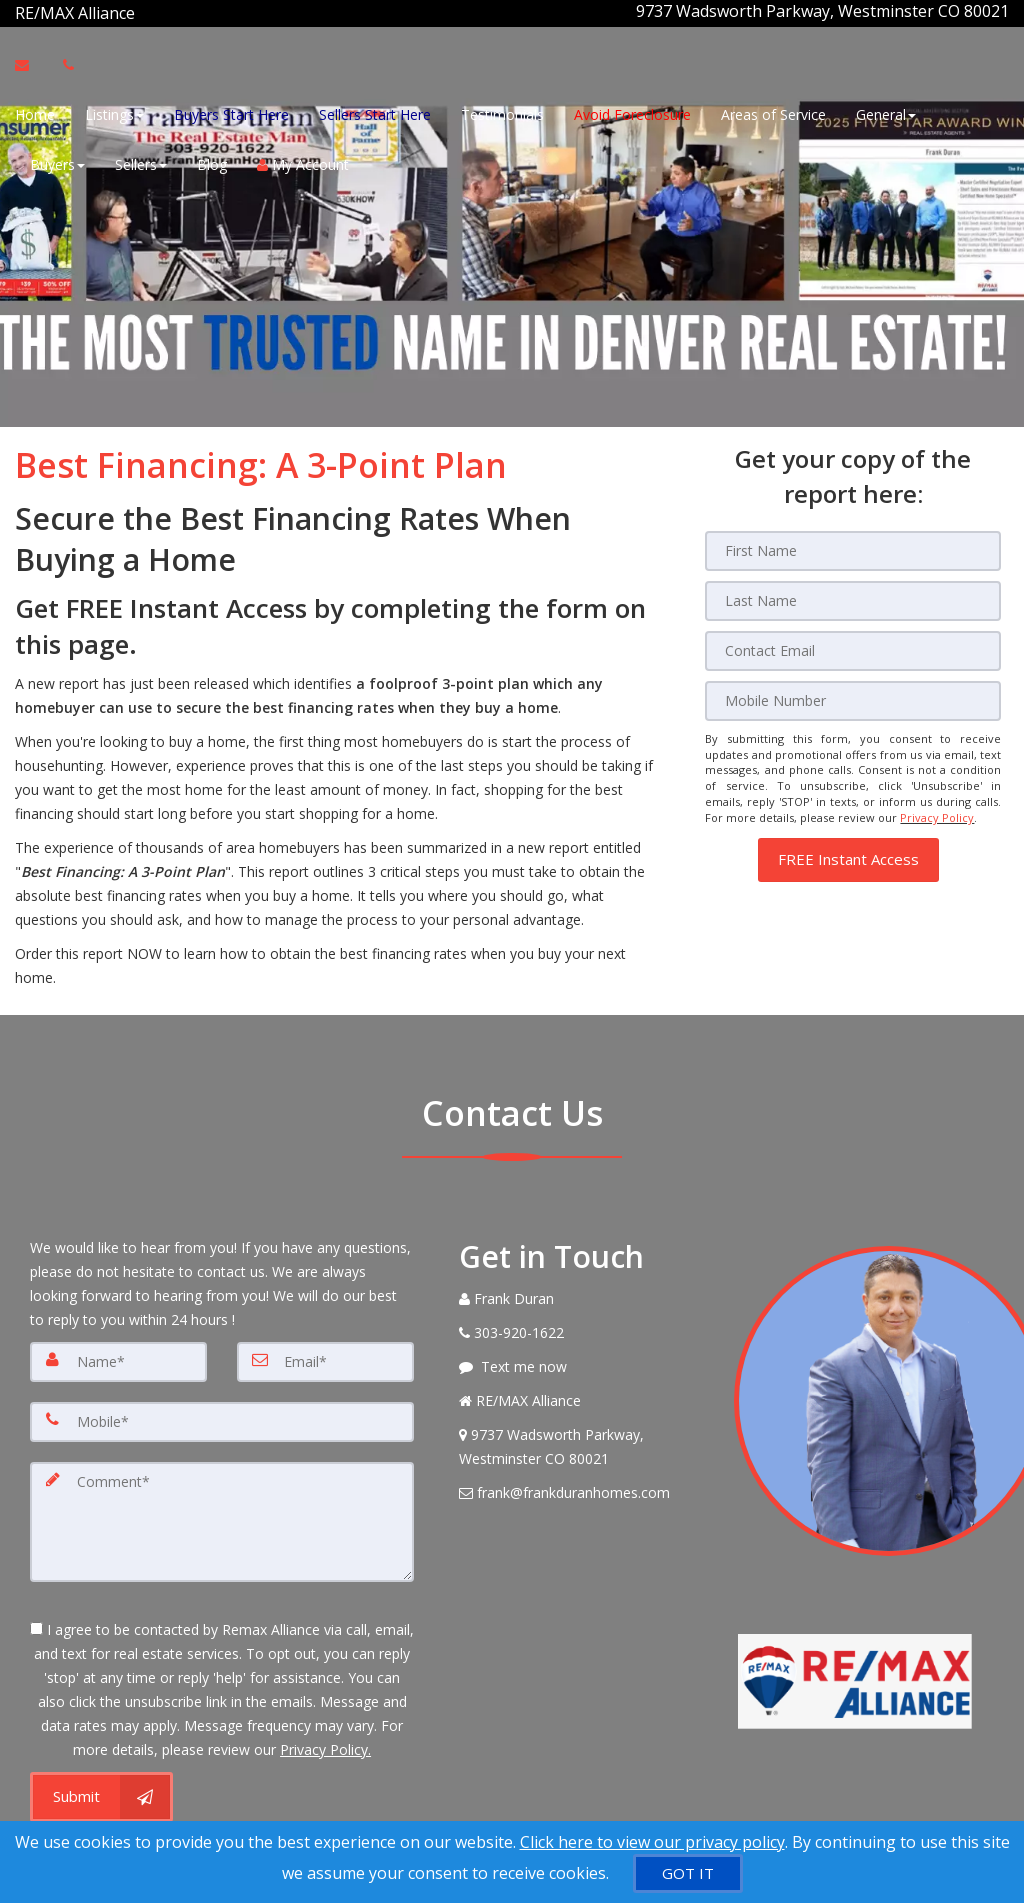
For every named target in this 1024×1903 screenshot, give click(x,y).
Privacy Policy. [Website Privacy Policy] (325, 1745)
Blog (212, 162)
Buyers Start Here (231, 112)
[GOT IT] (688, 1873)
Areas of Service (773, 112)
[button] (848, 852)
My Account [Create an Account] (303, 162)
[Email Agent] (31, 63)
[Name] (118, 1358)
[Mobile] (853, 696)
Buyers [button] (57, 162)
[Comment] (222, 1518)
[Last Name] (853, 596)
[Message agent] (581, 1363)
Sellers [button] (141, 162)
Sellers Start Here (375, 112)
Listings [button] (114, 112)
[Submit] (101, 1793)
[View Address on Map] (581, 1443)
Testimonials (502, 112)
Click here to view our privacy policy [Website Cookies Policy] (652, 1842)
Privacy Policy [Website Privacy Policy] (937, 812)
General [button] (886, 112)
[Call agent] (137, 11)
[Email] (853, 646)
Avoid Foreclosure (632, 112)
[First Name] (853, 546)
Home (35, 112)
